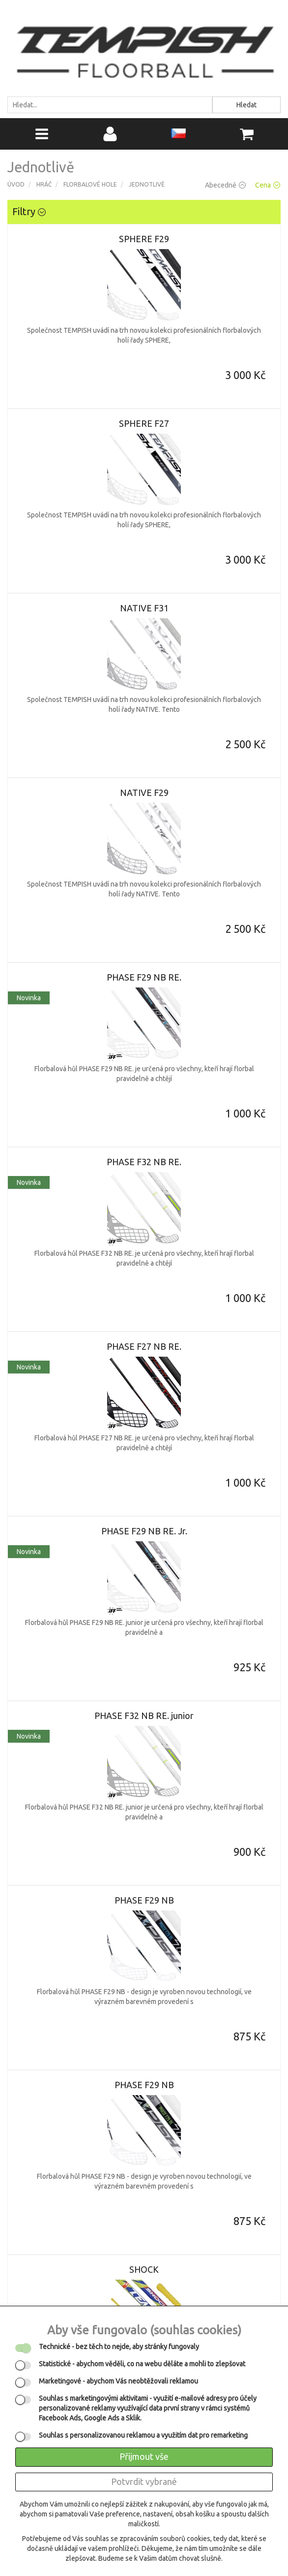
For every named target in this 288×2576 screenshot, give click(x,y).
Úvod (16, 184)
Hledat (246, 105)
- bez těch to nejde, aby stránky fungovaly (119, 2347)
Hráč (44, 184)
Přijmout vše (144, 2456)
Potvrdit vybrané (144, 2481)
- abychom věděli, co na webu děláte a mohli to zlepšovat (142, 2364)
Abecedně (225, 185)
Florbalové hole (90, 184)
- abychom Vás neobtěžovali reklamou (118, 2381)
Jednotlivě (147, 184)
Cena (267, 185)
